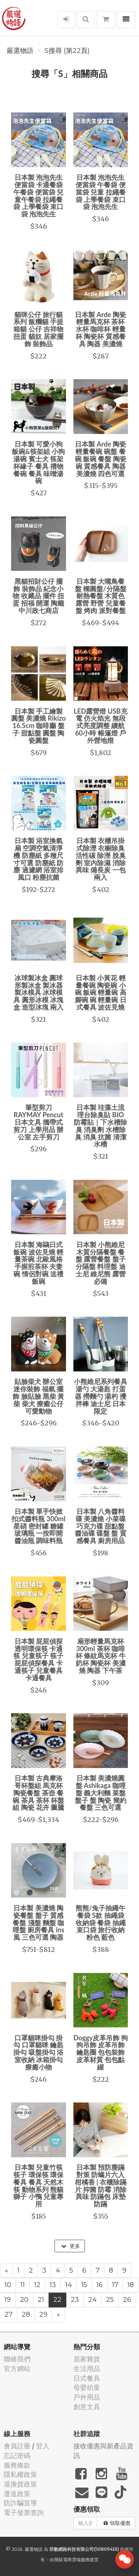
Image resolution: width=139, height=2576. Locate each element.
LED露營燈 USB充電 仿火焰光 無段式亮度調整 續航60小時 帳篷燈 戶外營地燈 (101, 725)
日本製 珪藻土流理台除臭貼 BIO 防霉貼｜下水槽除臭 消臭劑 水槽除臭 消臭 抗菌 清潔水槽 (100, 1125)
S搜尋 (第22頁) (67, 51)
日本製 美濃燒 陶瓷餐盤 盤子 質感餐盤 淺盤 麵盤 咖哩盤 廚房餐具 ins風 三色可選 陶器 (38, 1922)
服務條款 (17, 2465)
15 (84, 2285)
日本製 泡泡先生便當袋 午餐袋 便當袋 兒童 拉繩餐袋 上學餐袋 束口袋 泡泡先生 (101, 192)
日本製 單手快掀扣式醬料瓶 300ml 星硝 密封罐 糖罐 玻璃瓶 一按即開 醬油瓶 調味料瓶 (38, 1526)
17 (115, 2285)
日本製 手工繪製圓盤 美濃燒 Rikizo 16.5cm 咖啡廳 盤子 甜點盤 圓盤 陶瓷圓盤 (38, 725)
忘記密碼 (17, 2455)
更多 (70, 2246)
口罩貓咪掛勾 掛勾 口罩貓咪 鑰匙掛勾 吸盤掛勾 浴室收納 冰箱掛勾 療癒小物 (38, 2052)
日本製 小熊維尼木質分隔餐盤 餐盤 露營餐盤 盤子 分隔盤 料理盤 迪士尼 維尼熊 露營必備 (101, 1262)
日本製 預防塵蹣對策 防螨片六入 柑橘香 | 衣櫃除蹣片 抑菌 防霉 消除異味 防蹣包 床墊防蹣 (100, 2185)
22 (57, 2300)
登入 (42, 2446)
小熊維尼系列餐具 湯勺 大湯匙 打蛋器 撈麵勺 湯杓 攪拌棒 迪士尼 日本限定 (100, 1396)
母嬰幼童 (86, 2387)
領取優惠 (116, 2523)
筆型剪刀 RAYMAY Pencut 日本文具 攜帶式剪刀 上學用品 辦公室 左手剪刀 (38, 1122)
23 (75, 2300)
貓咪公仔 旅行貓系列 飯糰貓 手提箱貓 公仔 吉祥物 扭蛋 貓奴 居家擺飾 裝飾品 (38, 329)
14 (68, 2285)
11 (22, 2285)
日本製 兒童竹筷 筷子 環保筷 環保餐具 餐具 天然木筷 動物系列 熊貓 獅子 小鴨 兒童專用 (38, 2185)
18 (131, 2285)
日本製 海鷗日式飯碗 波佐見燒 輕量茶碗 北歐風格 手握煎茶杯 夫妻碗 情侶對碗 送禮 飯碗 (38, 1262)
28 (26, 2314)
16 (99, 2285)
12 (37, 2285)
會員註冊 (17, 2446)
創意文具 (86, 2406)
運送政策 (17, 2493)
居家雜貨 (86, 2359)
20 (24, 2300)
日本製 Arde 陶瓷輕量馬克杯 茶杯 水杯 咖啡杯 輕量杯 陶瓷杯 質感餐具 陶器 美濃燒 (100, 329)
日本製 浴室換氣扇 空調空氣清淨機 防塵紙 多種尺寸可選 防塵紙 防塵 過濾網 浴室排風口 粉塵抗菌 (38, 858)
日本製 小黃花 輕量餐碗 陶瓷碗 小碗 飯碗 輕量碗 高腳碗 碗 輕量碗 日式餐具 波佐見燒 (100, 992)
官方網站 (17, 2368)
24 (92, 2300)
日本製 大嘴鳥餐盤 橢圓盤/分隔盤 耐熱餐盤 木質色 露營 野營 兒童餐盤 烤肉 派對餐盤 (100, 595)
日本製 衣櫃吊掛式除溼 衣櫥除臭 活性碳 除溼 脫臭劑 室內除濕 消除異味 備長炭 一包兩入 (101, 858)
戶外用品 (86, 2397)
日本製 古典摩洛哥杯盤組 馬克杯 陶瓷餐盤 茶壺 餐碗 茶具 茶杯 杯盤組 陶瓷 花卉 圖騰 (38, 1792)
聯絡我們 (17, 2359)
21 (41, 2300)
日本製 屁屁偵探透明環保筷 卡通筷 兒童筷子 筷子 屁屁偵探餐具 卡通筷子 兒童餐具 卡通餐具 (38, 1659)
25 (110, 2300)
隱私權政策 (20, 2474)
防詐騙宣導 (20, 2503)
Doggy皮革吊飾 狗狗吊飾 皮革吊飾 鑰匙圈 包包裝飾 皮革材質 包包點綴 (100, 2052)
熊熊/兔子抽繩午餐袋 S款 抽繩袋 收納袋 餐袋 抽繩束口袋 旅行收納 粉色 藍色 (101, 1922)
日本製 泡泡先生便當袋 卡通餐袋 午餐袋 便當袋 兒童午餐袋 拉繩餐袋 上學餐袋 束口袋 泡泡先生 (38, 195)
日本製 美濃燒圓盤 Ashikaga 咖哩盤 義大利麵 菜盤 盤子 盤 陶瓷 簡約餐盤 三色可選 (100, 1792)
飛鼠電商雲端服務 (72, 2559)
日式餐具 (86, 2378)
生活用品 (86, 2368)
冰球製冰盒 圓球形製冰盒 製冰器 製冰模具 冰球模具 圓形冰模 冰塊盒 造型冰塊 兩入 (38, 992)
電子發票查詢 (24, 2512)
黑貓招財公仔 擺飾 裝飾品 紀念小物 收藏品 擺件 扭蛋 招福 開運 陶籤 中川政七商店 (38, 595)
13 (53, 2285)
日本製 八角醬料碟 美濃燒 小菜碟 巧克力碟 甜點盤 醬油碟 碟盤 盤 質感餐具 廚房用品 (100, 1526)
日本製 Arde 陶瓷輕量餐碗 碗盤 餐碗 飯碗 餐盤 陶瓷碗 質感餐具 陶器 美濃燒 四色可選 (100, 458)
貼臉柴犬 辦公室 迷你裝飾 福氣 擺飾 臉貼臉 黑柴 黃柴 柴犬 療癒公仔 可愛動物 (38, 1396)
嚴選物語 (20, 51)
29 (43, 2314)
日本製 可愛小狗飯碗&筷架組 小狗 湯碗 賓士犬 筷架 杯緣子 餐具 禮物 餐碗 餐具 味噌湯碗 (38, 462)
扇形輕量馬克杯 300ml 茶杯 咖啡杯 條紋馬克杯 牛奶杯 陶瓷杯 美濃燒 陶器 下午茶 (101, 1655)
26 (127, 2300)
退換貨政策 (20, 2484)
